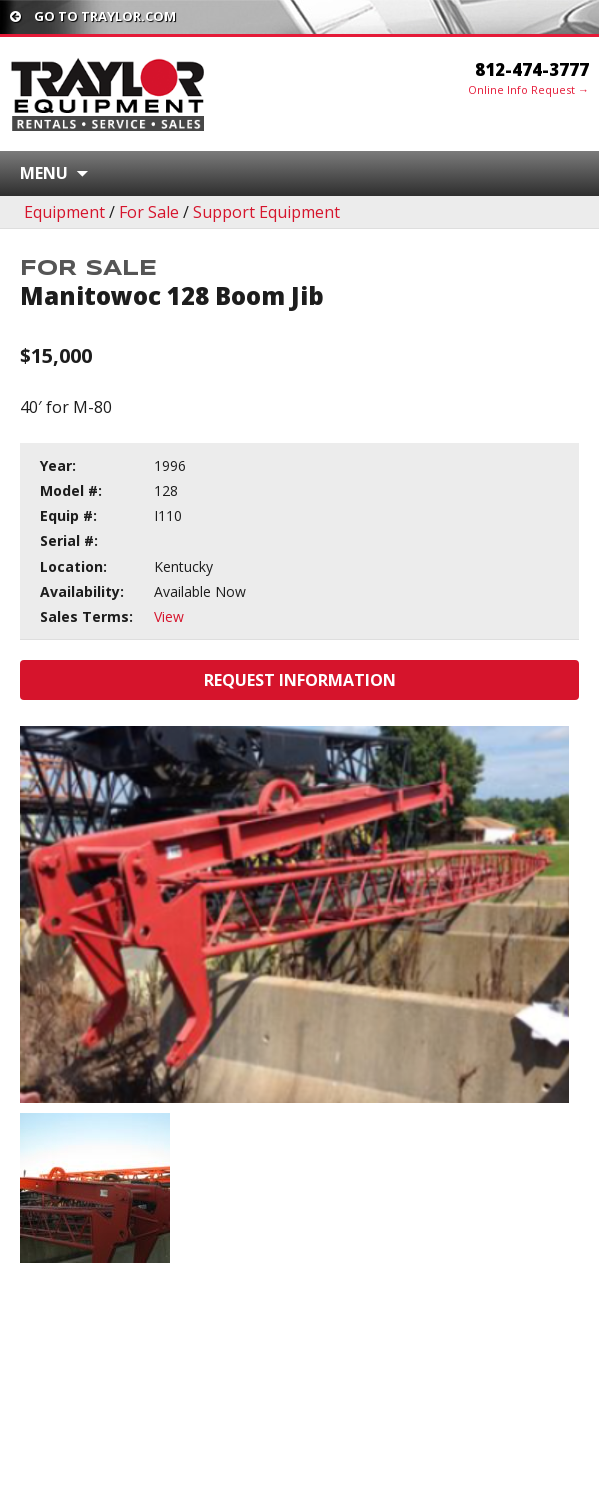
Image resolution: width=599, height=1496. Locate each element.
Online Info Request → (528, 89)
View (169, 616)
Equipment (64, 212)
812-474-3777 (532, 69)
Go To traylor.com (93, 16)
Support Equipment (266, 212)
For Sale (149, 212)
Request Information (300, 680)
